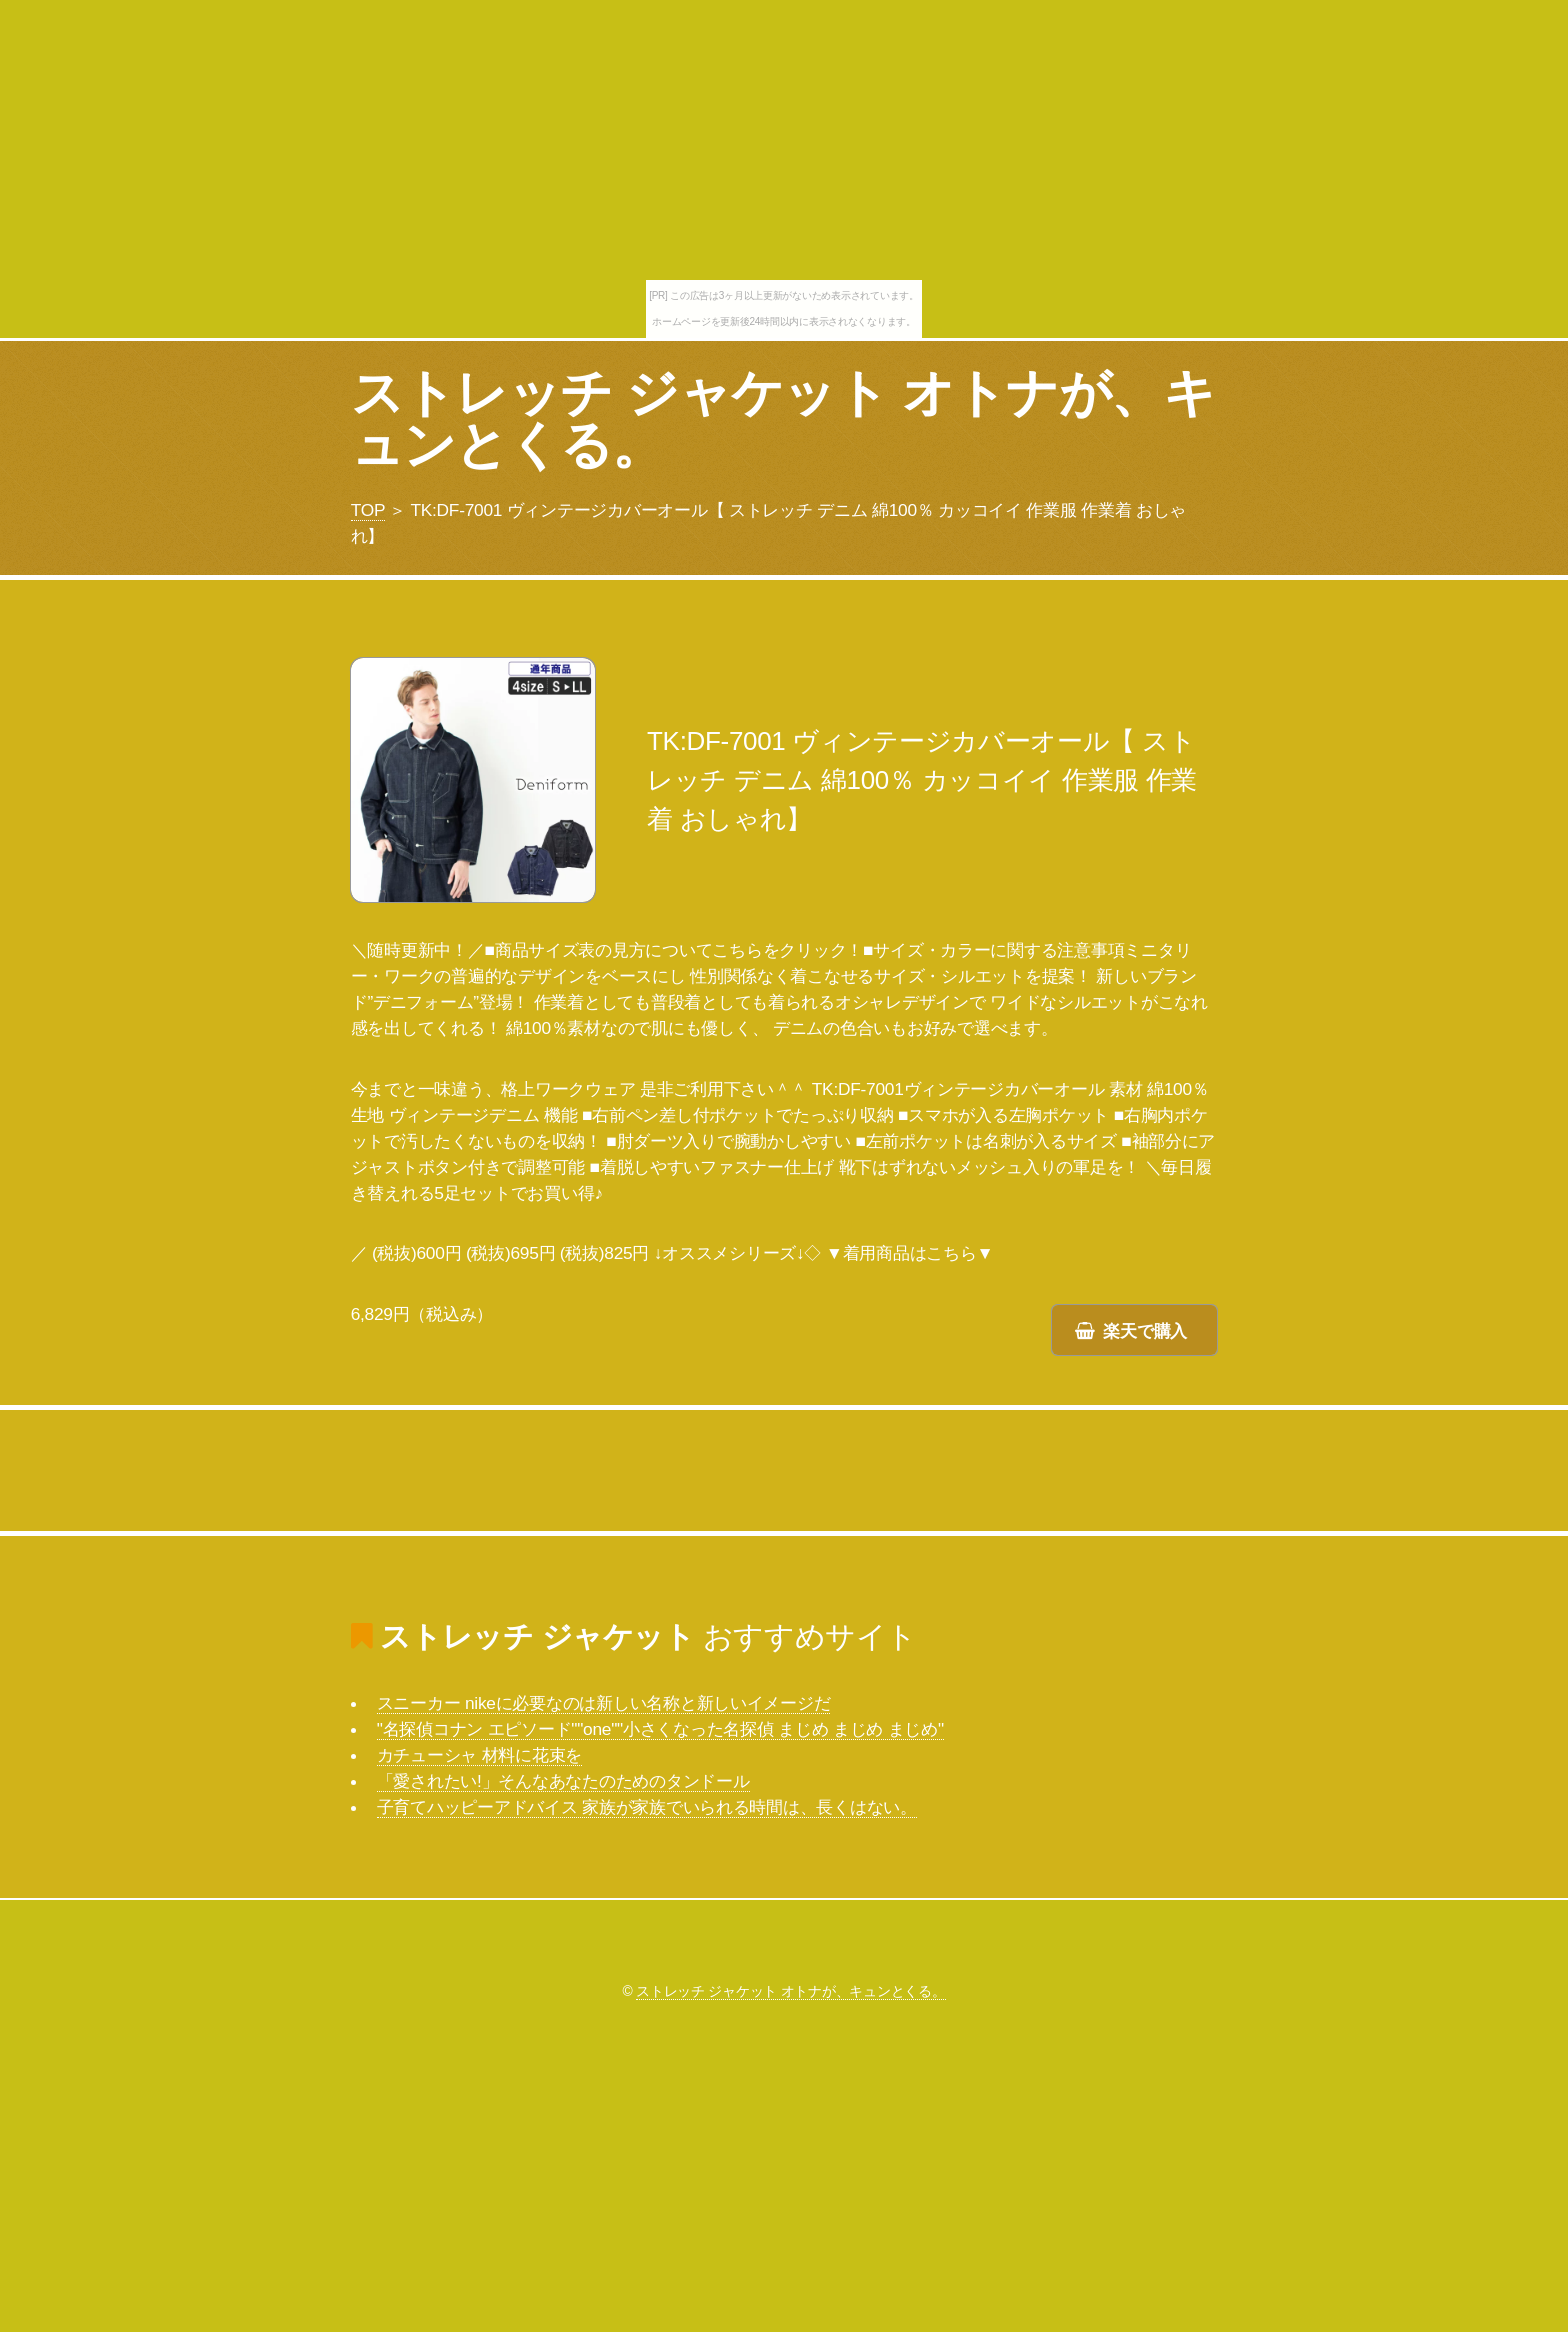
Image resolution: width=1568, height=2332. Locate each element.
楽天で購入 (1145, 1331)
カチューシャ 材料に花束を (479, 1755)
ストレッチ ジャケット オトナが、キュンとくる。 (783, 419)
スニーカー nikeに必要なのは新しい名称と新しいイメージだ (604, 1703)
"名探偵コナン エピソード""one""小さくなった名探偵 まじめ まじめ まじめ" (660, 1729)
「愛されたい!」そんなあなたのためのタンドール (563, 1781)
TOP (368, 510)
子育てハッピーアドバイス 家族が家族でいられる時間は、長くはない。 (647, 1807)
